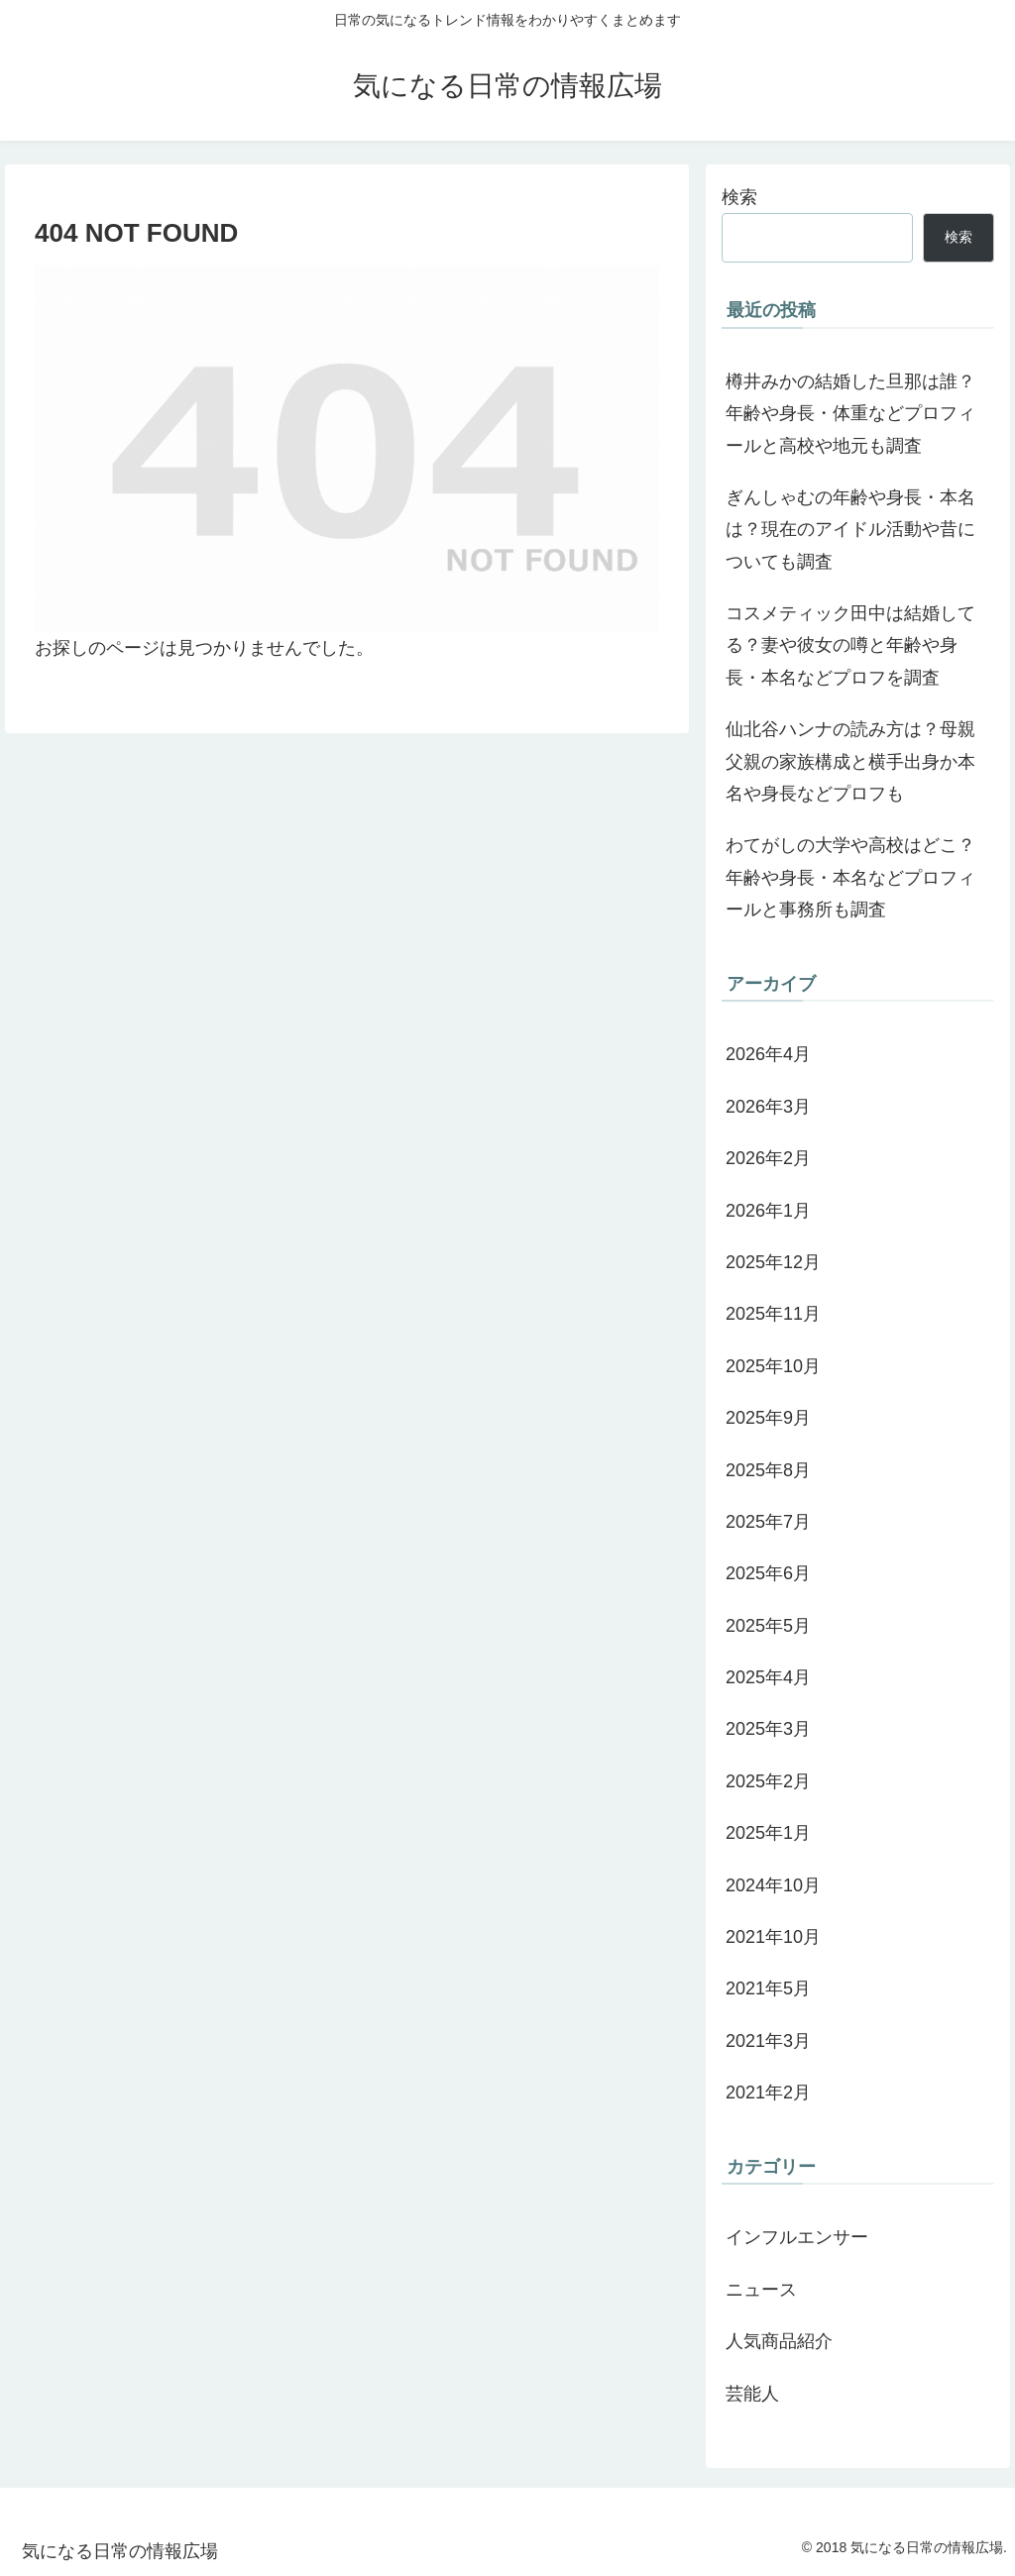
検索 (739, 197)
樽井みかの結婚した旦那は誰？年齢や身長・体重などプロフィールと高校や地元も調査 (850, 414)
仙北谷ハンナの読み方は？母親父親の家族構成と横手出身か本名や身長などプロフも (850, 761)
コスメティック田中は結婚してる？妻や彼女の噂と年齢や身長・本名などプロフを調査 (850, 645)
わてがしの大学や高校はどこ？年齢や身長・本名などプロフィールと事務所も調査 (850, 877)
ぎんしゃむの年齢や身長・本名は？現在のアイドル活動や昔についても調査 (850, 529)
